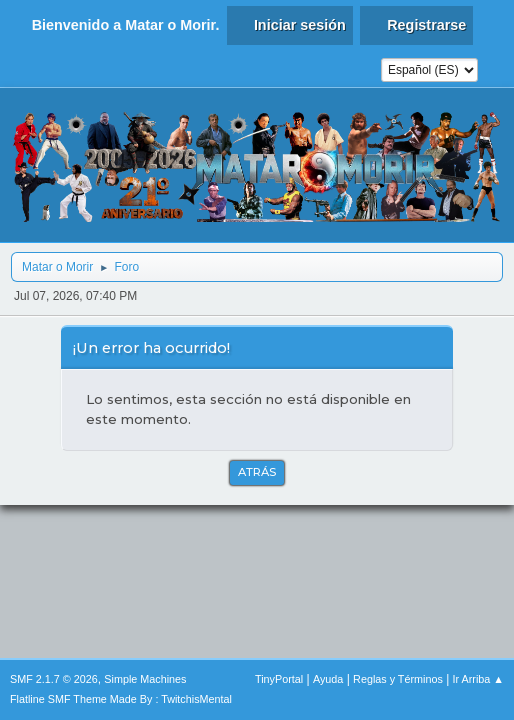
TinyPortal (279, 679)
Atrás (257, 472)
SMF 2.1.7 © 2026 (54, 679)
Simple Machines (145, 679)
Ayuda (328, 679)
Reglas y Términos (398, 679)
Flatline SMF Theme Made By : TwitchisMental (121, 699)
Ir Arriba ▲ (478, 679)
